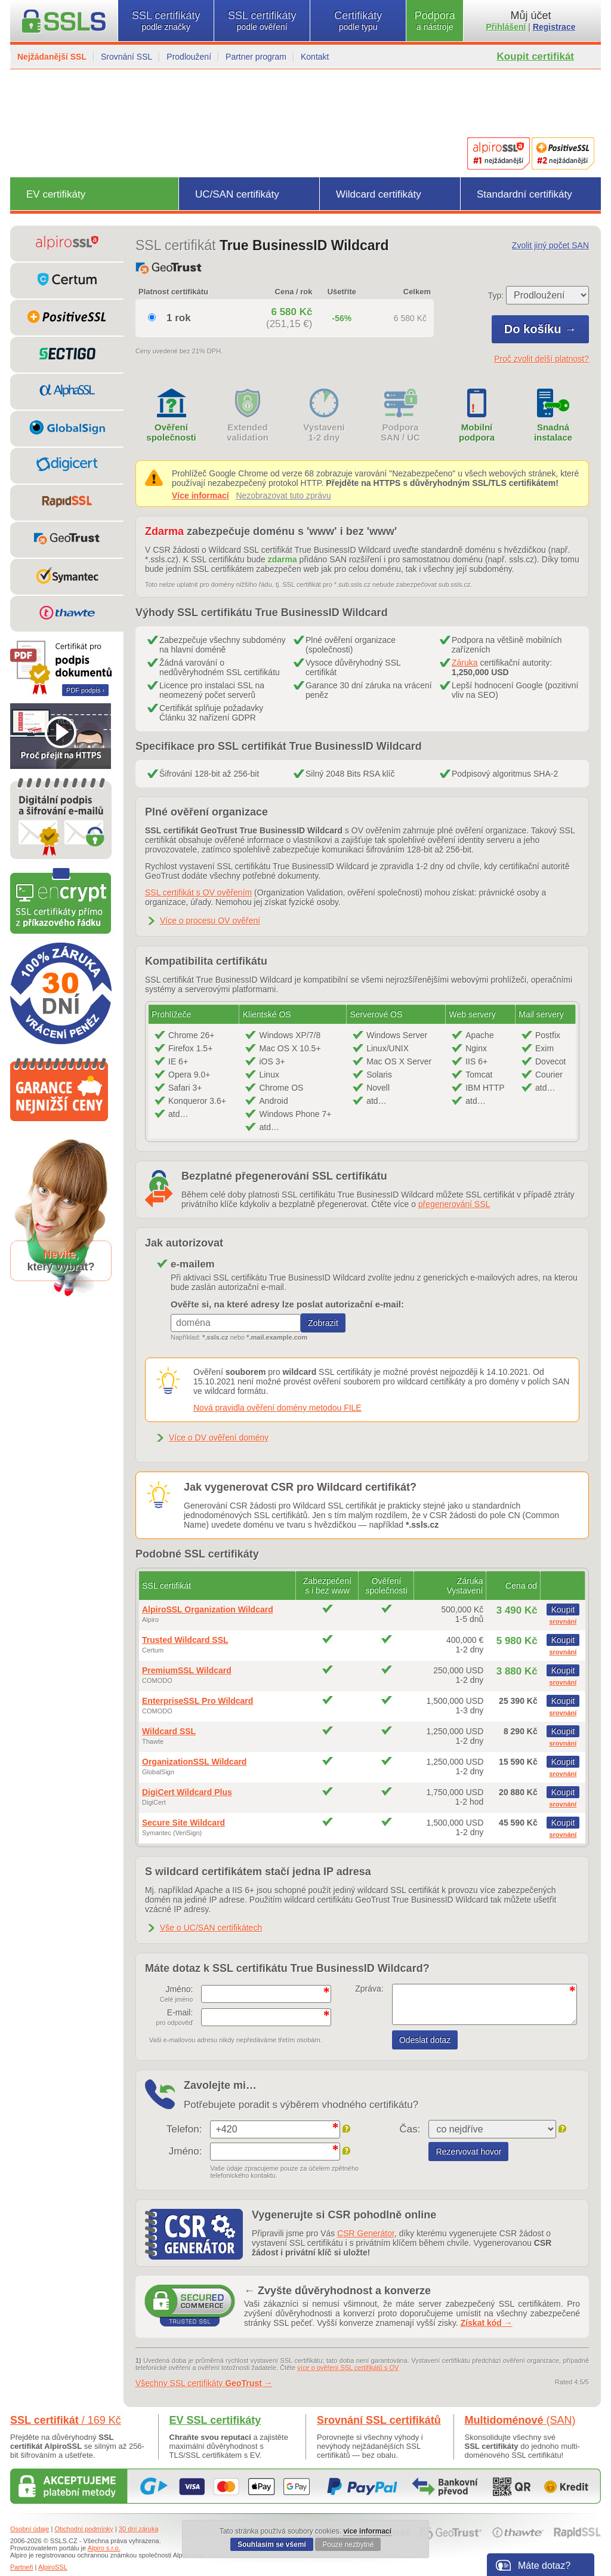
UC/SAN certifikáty (237, 194)
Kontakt (315, 56)
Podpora (434, 21)
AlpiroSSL (52, 2567)
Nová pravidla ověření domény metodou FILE (277, 1407)
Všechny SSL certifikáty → (204, 2383)
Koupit (563, 1609)
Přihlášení (506, 27)
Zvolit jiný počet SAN (550, 245)
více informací (367, 2531)
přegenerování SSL (454, 1204)
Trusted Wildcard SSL (185, 1640)
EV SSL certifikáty (215, 2420)
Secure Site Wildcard (183, 1822)
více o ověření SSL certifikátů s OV (348, 2367)
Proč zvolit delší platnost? (541, 359)
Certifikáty (358, 21)
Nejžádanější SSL (52, 56)
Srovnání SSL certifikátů (379, 2420)
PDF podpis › (85, 690)
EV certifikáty (55, 194)
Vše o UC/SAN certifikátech (211, 1927)
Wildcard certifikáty (378, 194)
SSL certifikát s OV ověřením (198, 892)
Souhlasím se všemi (271, 2544)
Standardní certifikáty (524, 194)
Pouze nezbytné (348, 2544)
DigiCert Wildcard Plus (187, 1792)
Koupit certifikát (535, 56)
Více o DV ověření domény (219, 1437)
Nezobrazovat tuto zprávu (283, 495)
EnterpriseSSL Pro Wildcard (197, 1701)
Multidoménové (520, 2420)
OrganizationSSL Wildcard (194, 1761)
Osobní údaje (29, 2528)
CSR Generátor (365, 2233)
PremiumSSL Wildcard (187, 1670)
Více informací (200, 495)
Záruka (465, 662)
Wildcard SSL (169, 1731)
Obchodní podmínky (83, 2528)
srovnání (562, 1621)
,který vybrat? (60, 1260)
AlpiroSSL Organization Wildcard (207, 1609)
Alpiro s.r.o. (104, 2548)
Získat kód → (487, 2323)
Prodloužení (188, 56)
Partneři (21, 2567)
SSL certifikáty (166, 21)
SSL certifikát (65, 2420)
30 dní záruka (139, 2528)
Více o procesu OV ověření (210, 920)
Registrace (554, 27)
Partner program (256, 56)
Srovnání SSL (126, 56)
